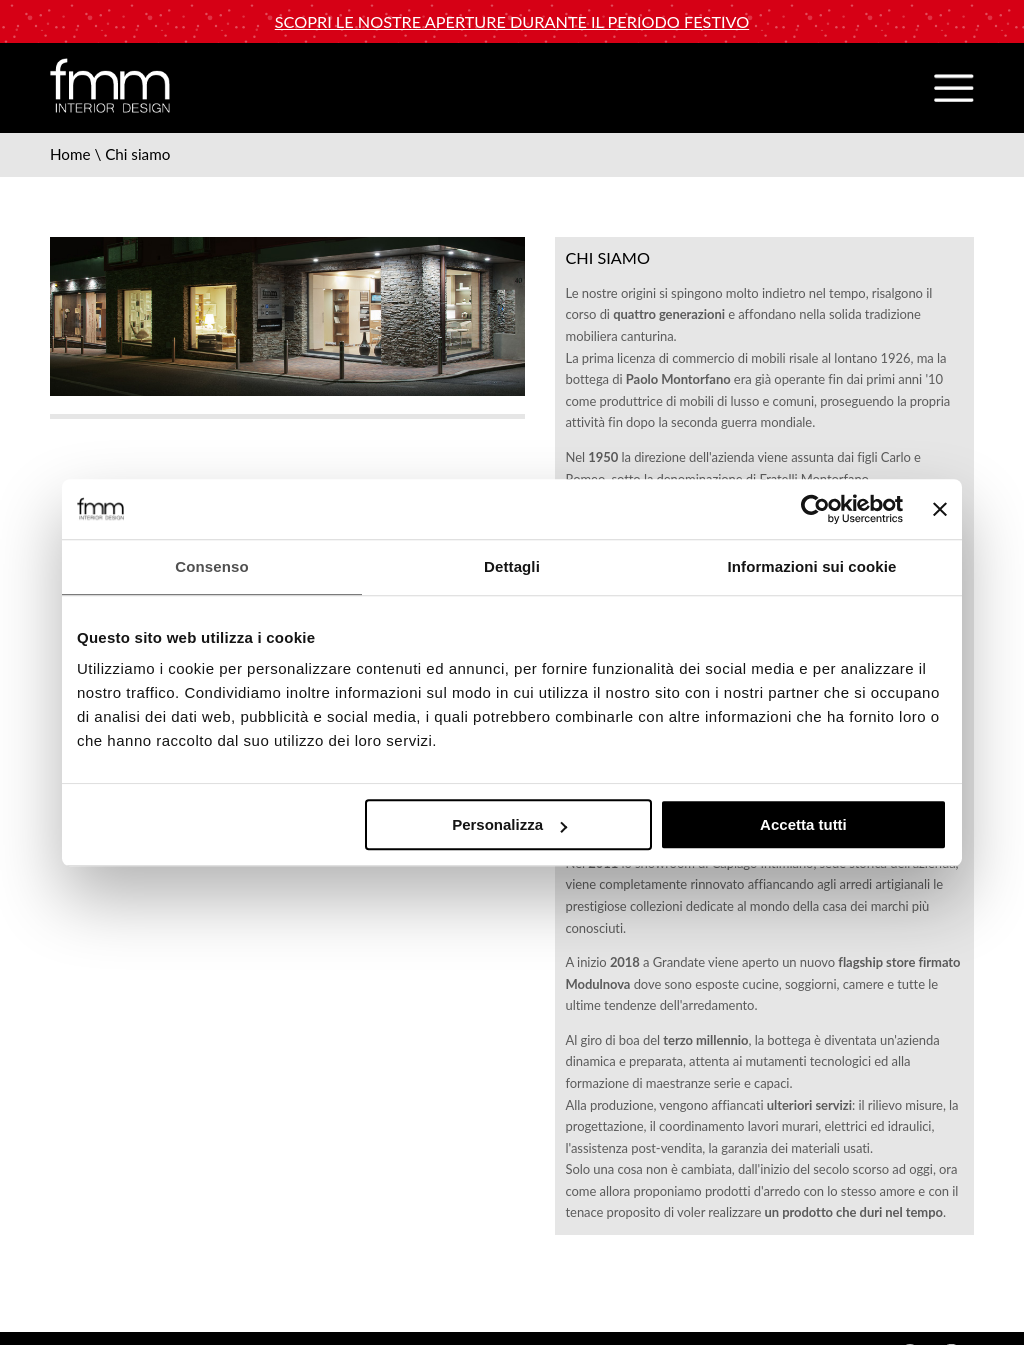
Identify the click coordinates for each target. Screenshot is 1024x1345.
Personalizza (509, 824)
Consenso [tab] (211, 566)
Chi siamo (137, 154)
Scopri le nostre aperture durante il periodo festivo (512, 21)
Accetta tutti (803, 824)
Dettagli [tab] (512, 566)
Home (70, 154)
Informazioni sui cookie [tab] (812, 566)
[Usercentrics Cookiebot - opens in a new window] (815, 509)
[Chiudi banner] (940, 509)
